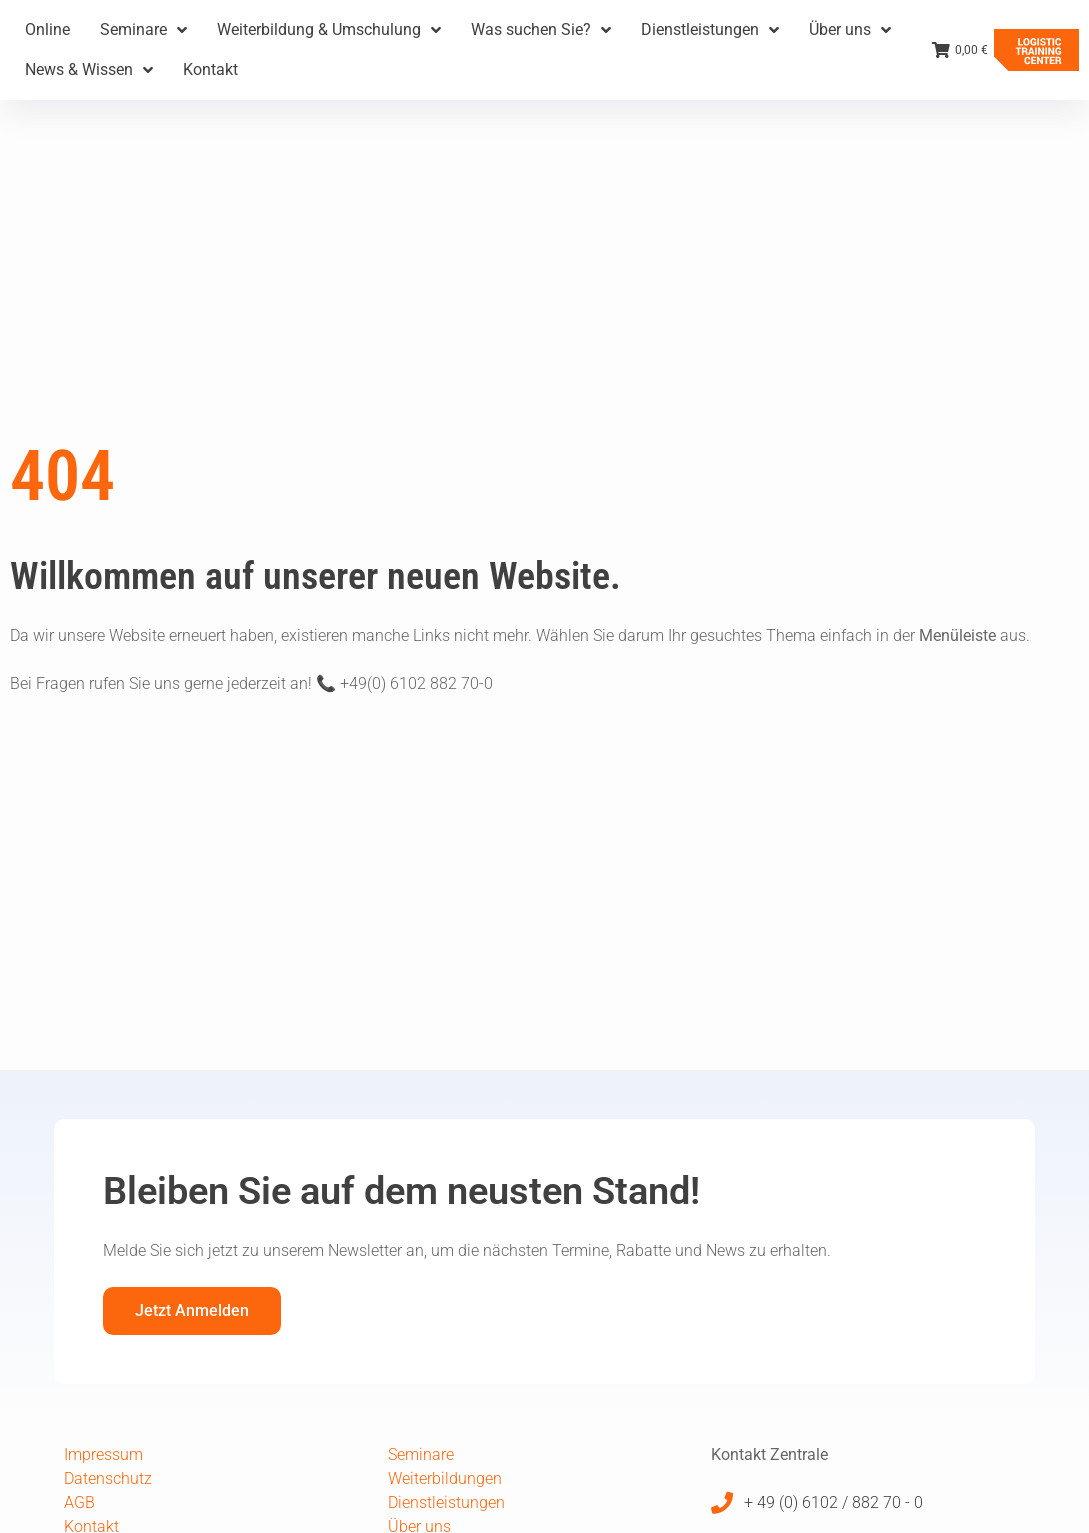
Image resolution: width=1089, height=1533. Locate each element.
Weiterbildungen (445, 1478)
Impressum (103, 1454)
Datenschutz (108, 1478)
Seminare (421, 1454)
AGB (79, 1502)
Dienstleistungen (446, 1502)
